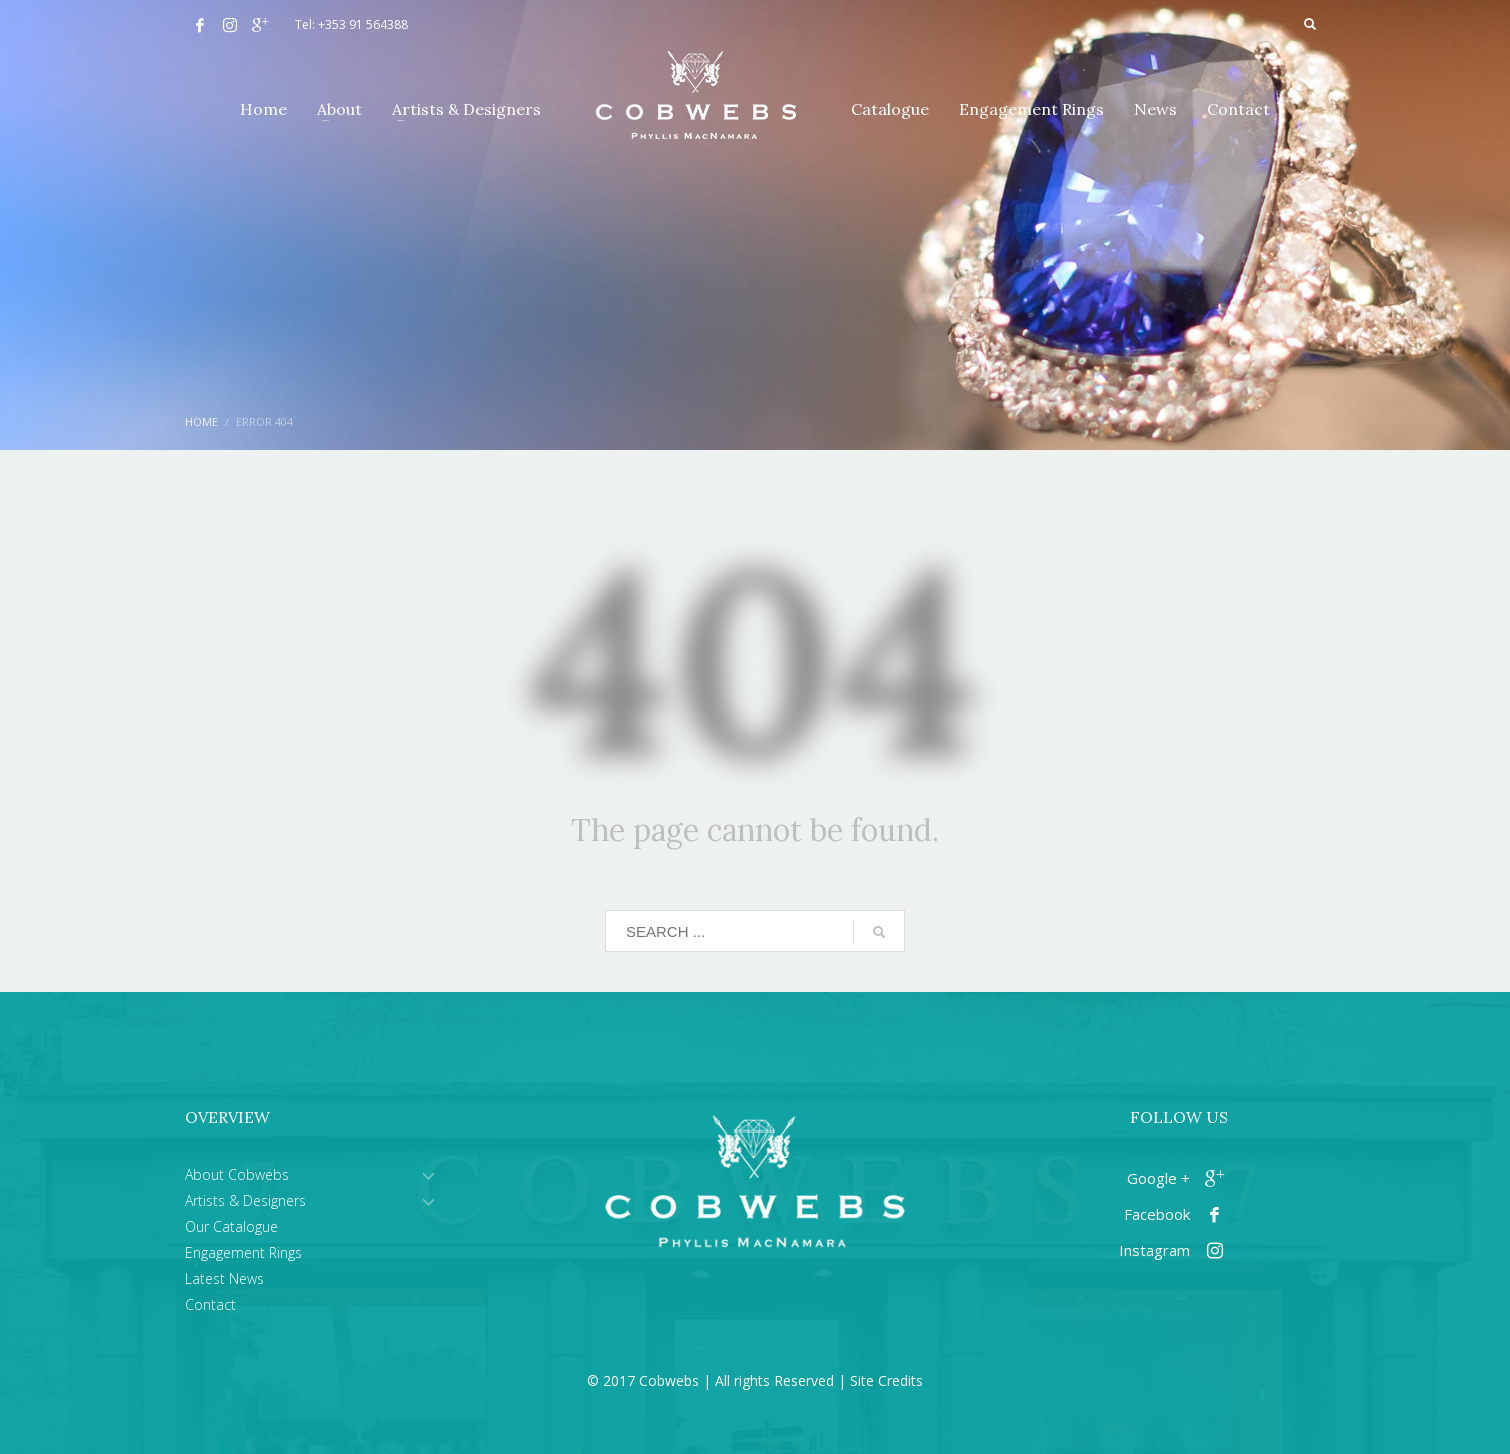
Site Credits (886, 1380)
